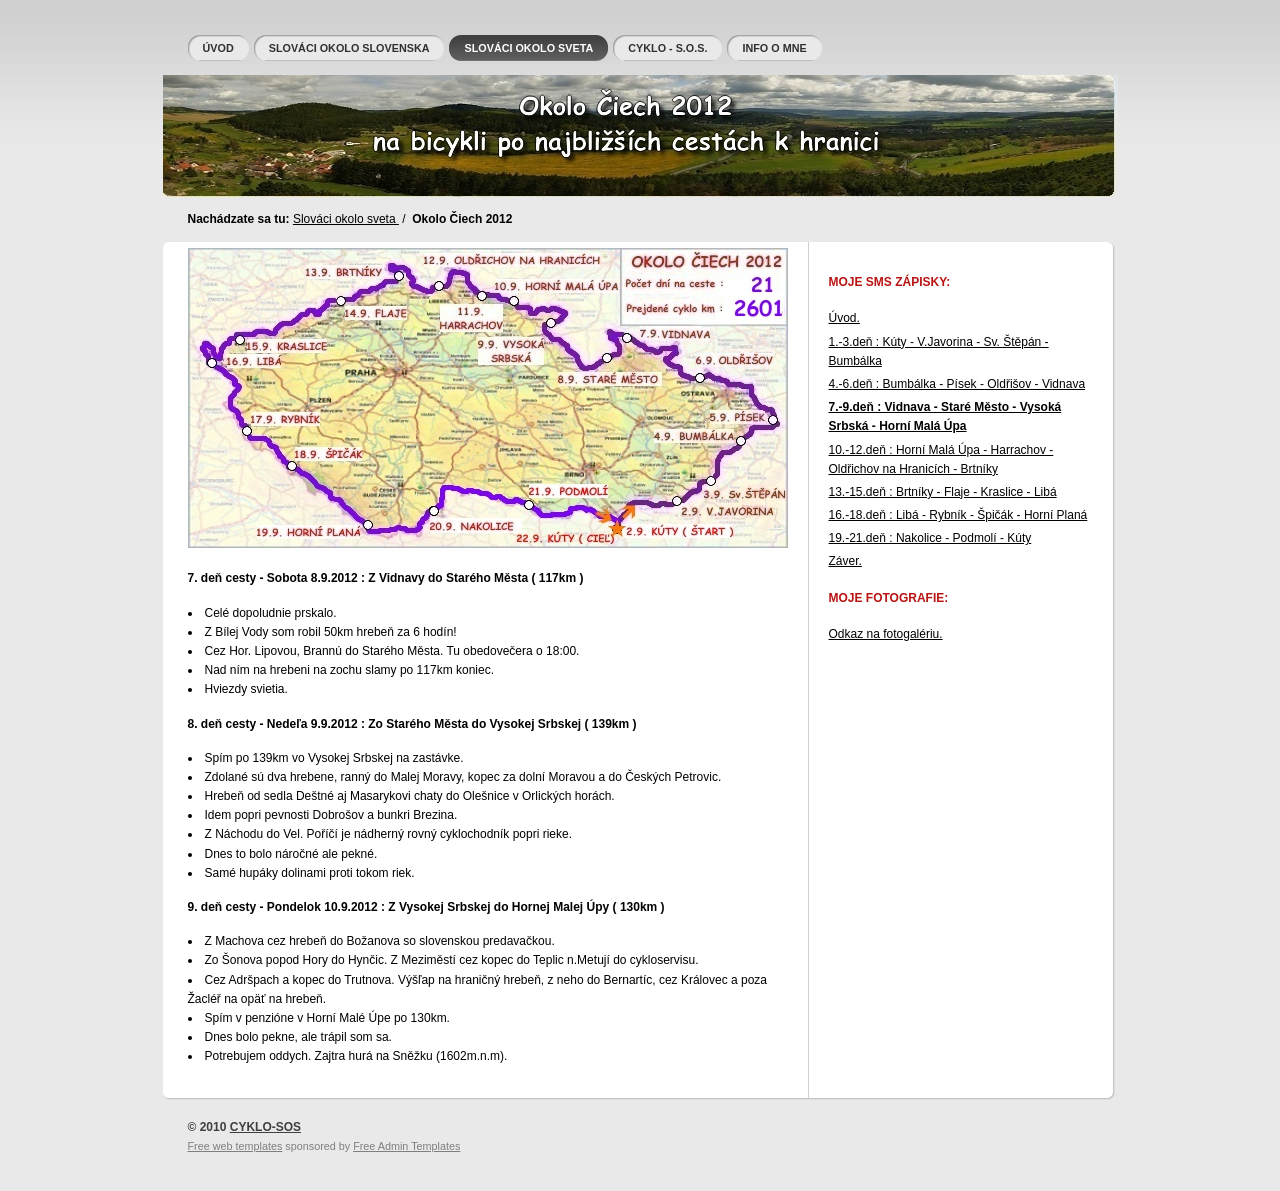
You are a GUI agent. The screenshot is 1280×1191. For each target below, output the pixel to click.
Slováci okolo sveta (346, 219)
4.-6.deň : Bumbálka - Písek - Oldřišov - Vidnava (957, 384)
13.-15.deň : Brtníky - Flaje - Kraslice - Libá (943, 492)
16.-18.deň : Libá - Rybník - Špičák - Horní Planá (958, 515)
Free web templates (235, 1146)
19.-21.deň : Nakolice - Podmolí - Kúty (930, 538)
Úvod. (844, 318)
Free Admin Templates (406, 1146)
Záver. (845, 561)
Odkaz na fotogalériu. (886, 634)
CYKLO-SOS (265, 1127)
